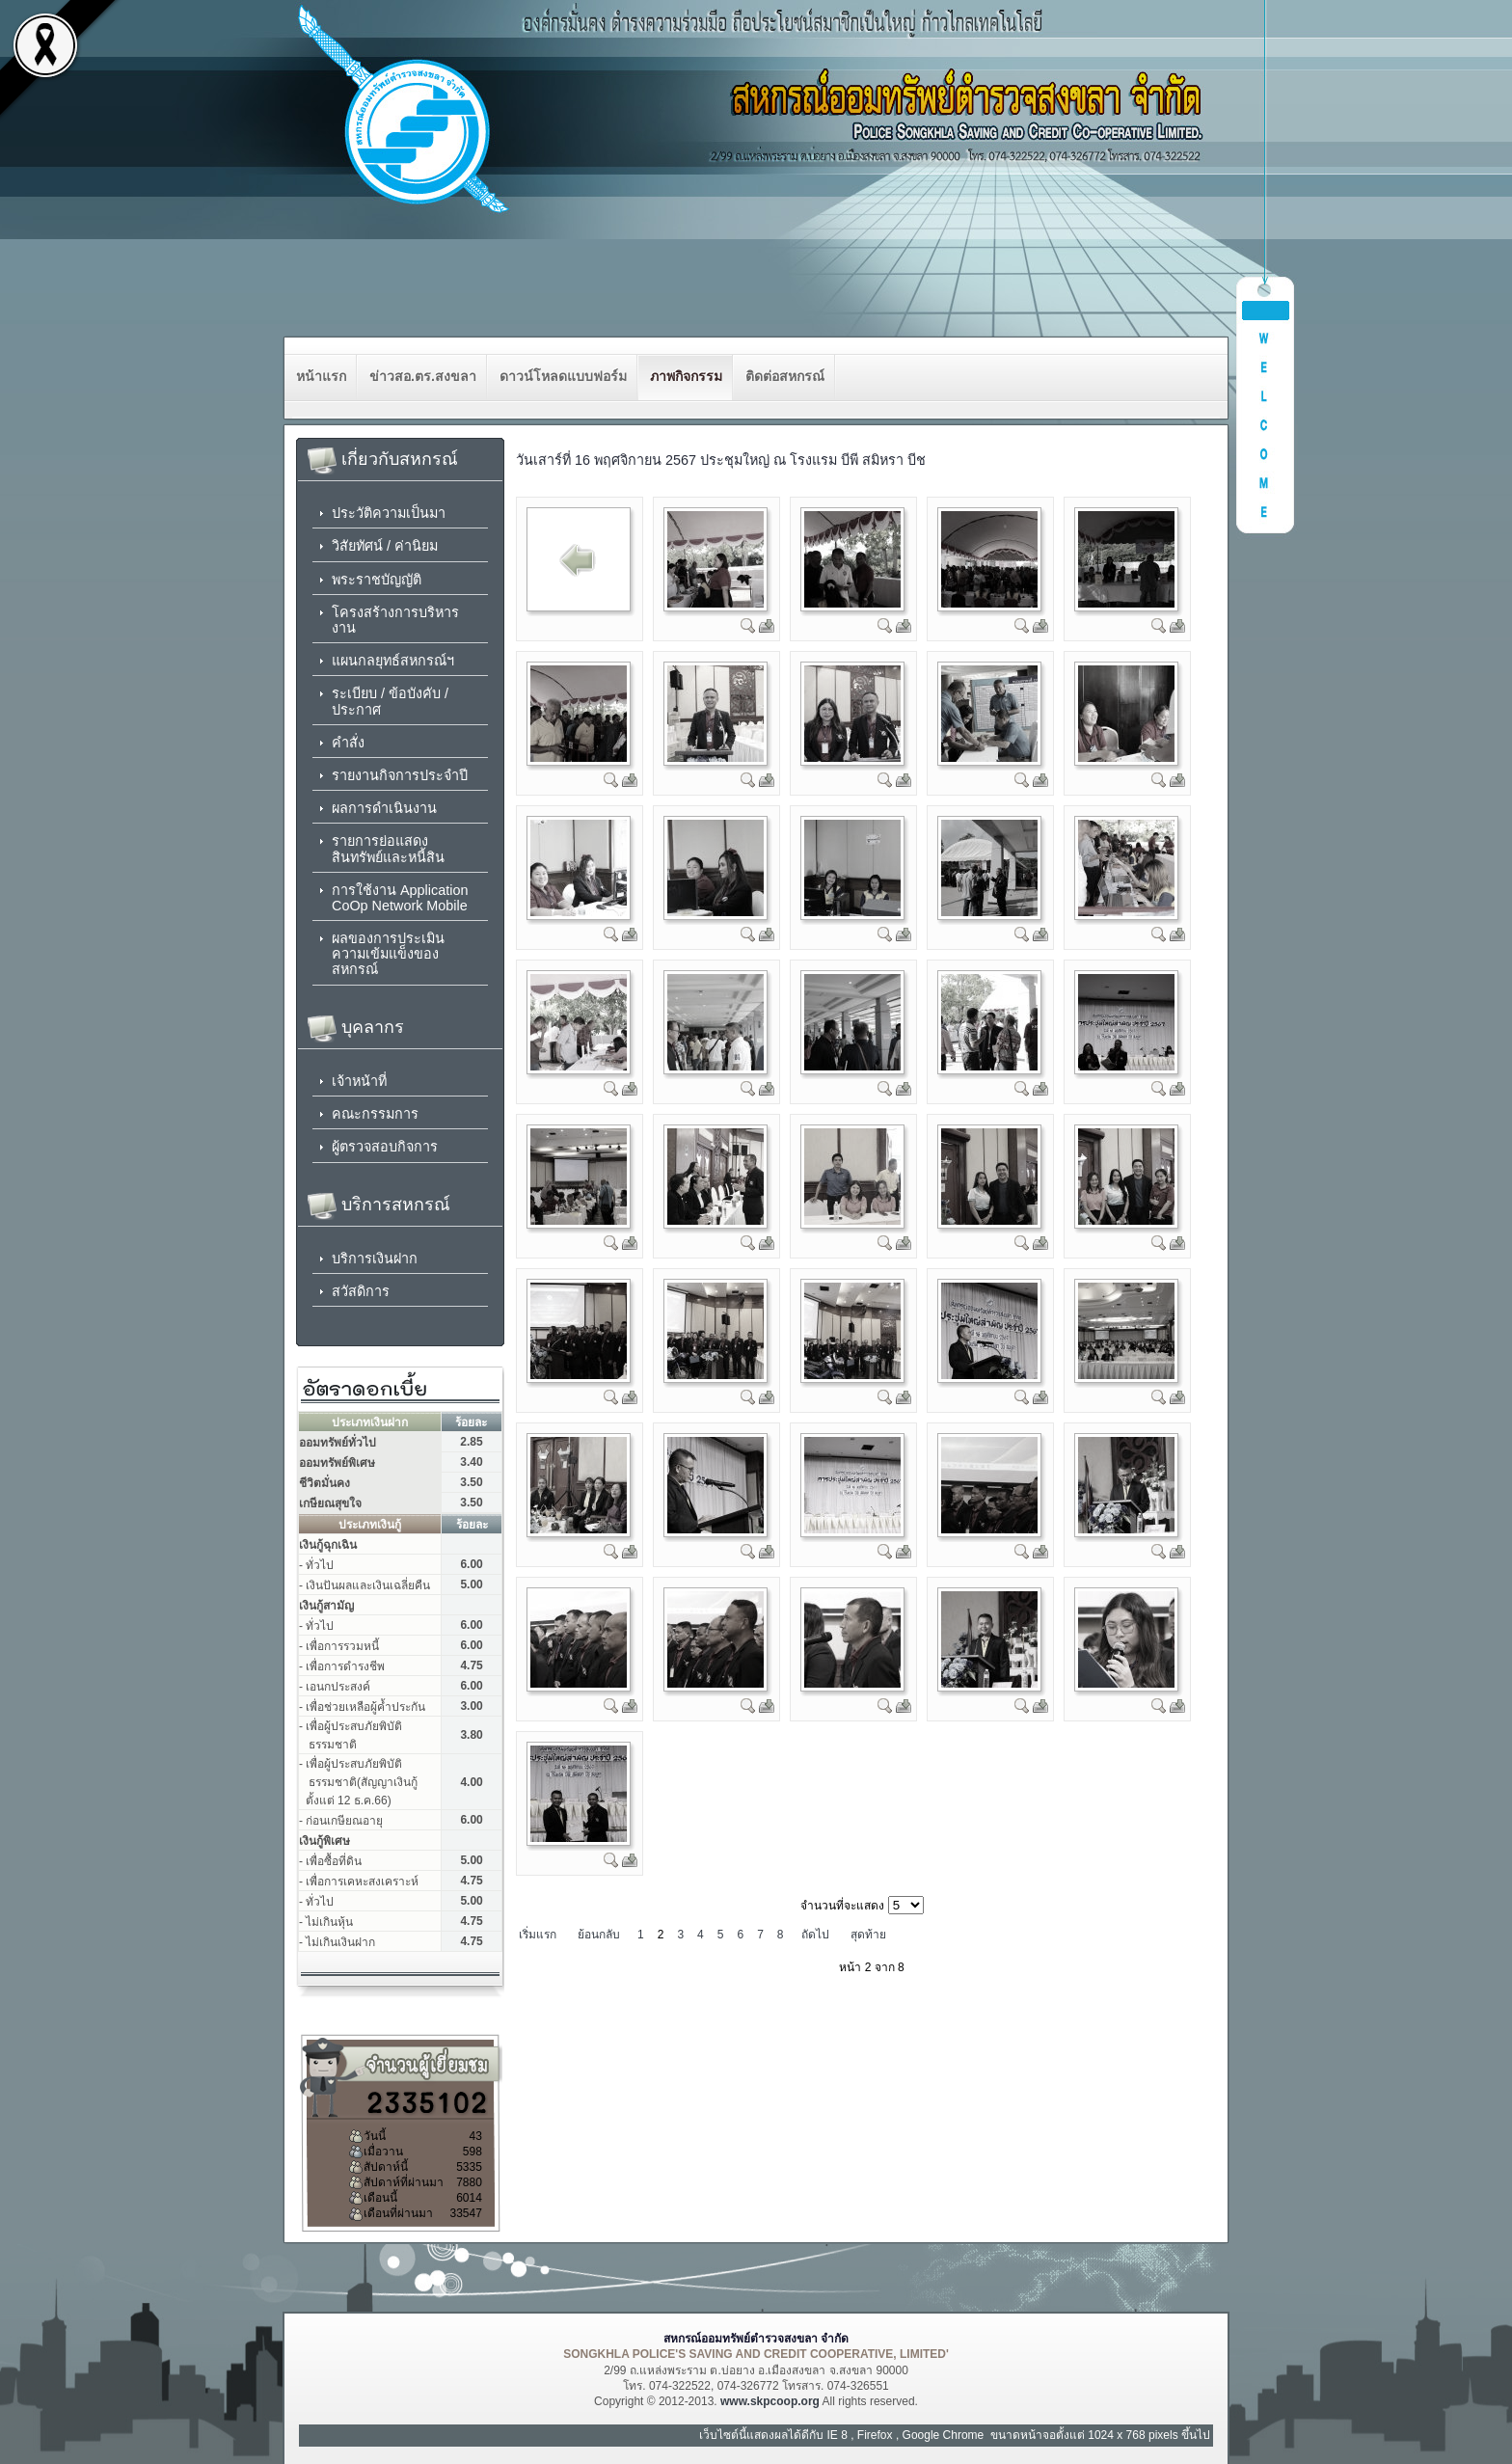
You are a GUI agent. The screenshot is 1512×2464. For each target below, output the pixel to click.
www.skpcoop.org (770, 2401)
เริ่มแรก (537, 1934)
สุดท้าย (868, 1934)
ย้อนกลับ (599, 1934)
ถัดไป (815, 1934)
